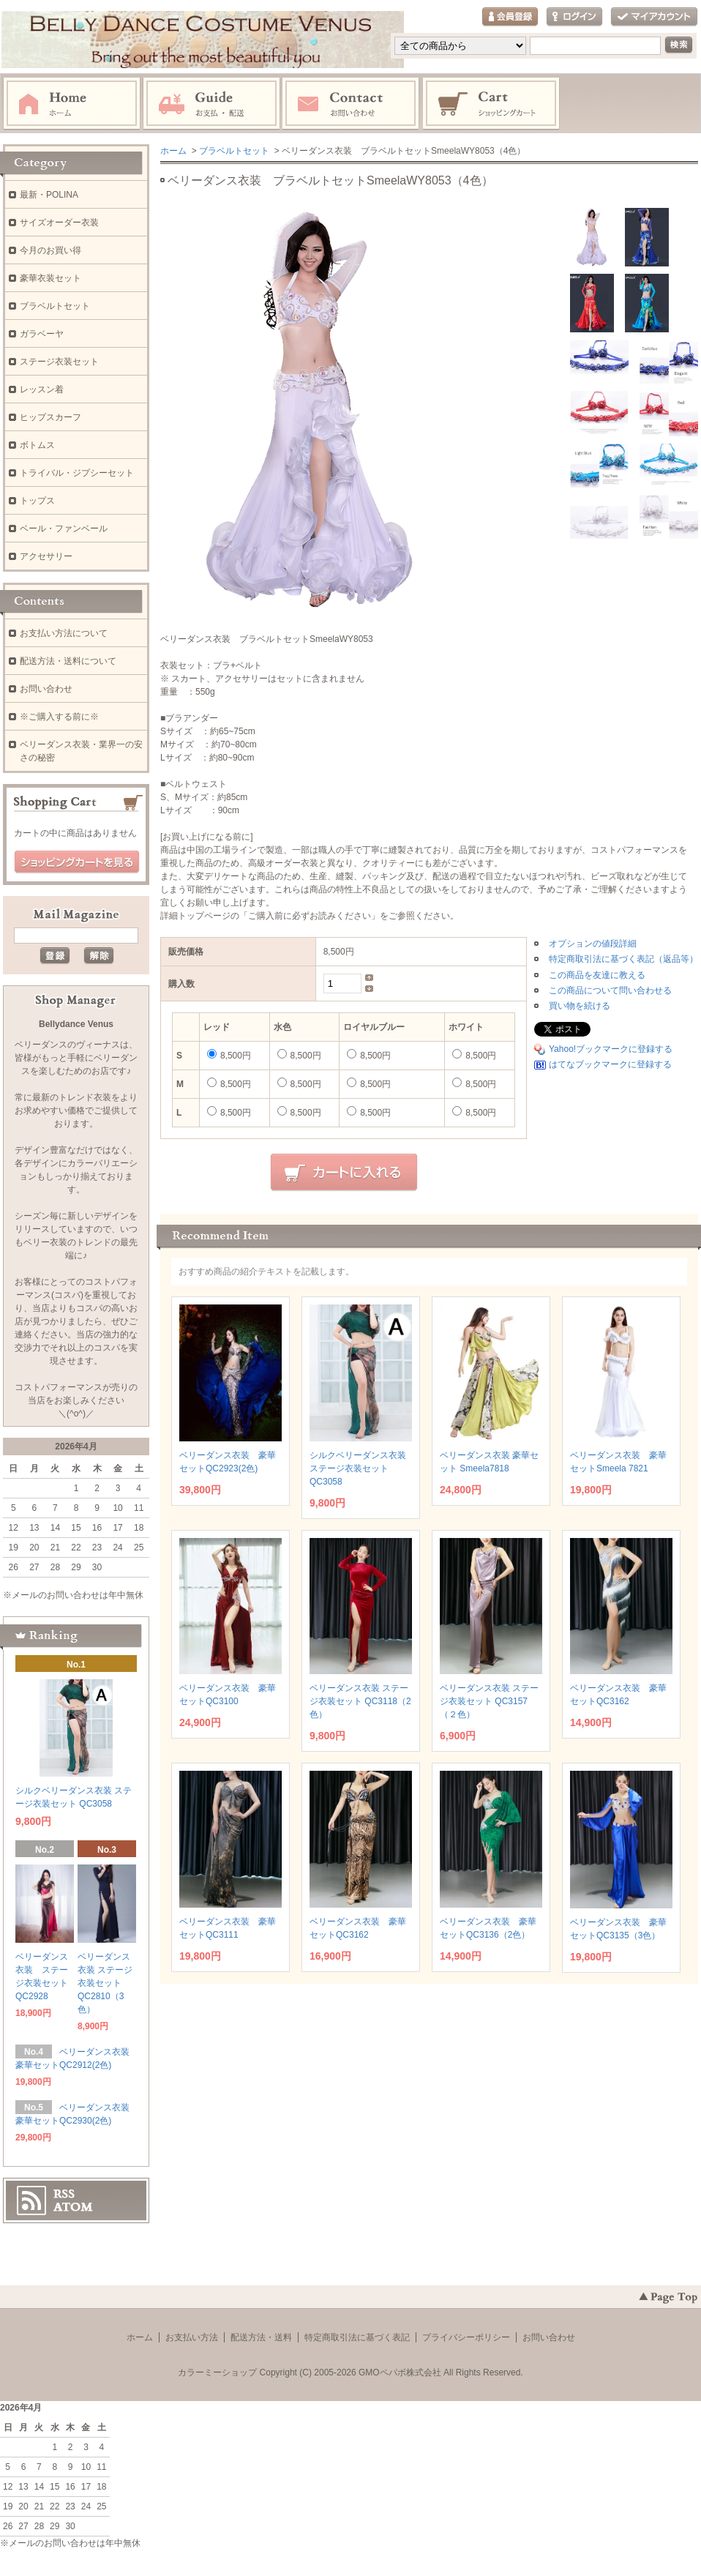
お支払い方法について (64, 633)
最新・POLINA (49, 195)
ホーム (71, 104)
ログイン (574, 17)
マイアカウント (654, 17)
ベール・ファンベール (64, 528)
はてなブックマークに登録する (610, 1064)
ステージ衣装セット (59, 361)
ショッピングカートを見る (77, 862)
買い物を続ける (579, 1006)
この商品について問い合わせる (610, 990)
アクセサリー (46, 556)
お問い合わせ (351, 104)
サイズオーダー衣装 (59, 222)
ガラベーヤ (42, 334)
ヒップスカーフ (50, 417)
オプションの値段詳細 (593, 943)
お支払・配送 (211, 104)
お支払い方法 (191, 2337)
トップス (37, 501)
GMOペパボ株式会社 (400, 2372)
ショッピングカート (492, 104)
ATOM (73, 2207)
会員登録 (510, 17)
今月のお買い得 (50, 250)
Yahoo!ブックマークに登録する (610, 1049)
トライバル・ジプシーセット (77, 473)
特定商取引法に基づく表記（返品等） (623, 959)
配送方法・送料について (68, 661)
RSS (64, 2193)
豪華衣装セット (50, 278)
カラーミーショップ (217, 2372)
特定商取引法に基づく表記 (357, 2337)
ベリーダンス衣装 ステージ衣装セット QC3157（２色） (489, 1701)
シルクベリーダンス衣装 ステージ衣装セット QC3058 (358, 1468)
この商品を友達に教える (597, 975)
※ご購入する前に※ (59, 717)
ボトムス (37, 445)
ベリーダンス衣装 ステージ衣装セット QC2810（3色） (105, 1983)
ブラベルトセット (234, 151)
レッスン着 (42, 389)
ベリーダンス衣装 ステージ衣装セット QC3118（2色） (360, 1701)
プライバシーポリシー (466, 2337)
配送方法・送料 (261, 2337)
